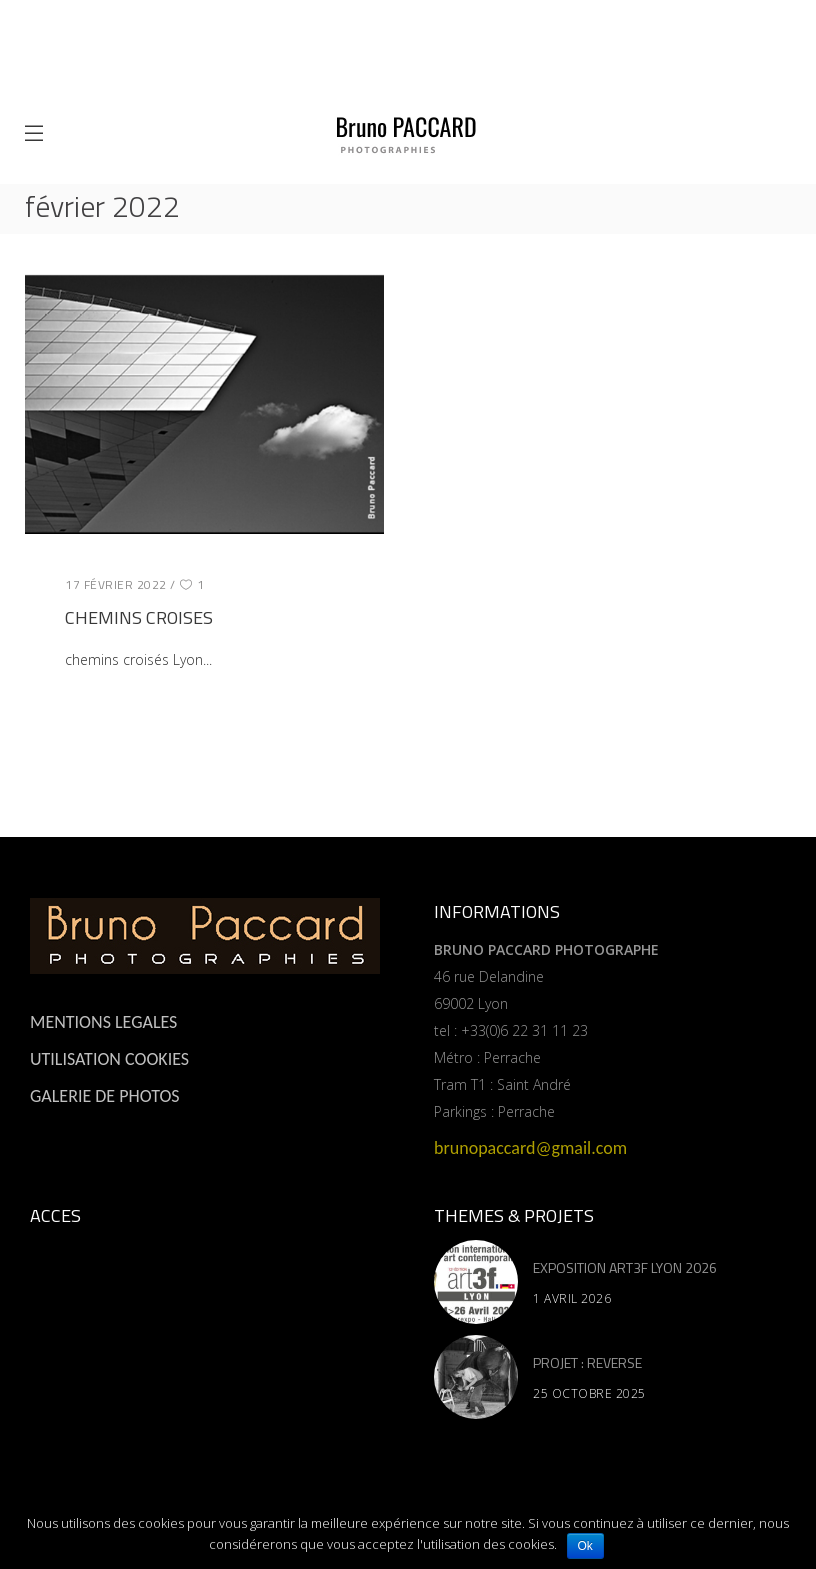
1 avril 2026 (572, 1298)
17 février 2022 (116, 584)
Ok (585, 1546)
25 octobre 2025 (589, 1393)
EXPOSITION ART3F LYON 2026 (625, 1267)
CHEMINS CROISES (139, 617)
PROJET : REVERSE (587, 1362)
